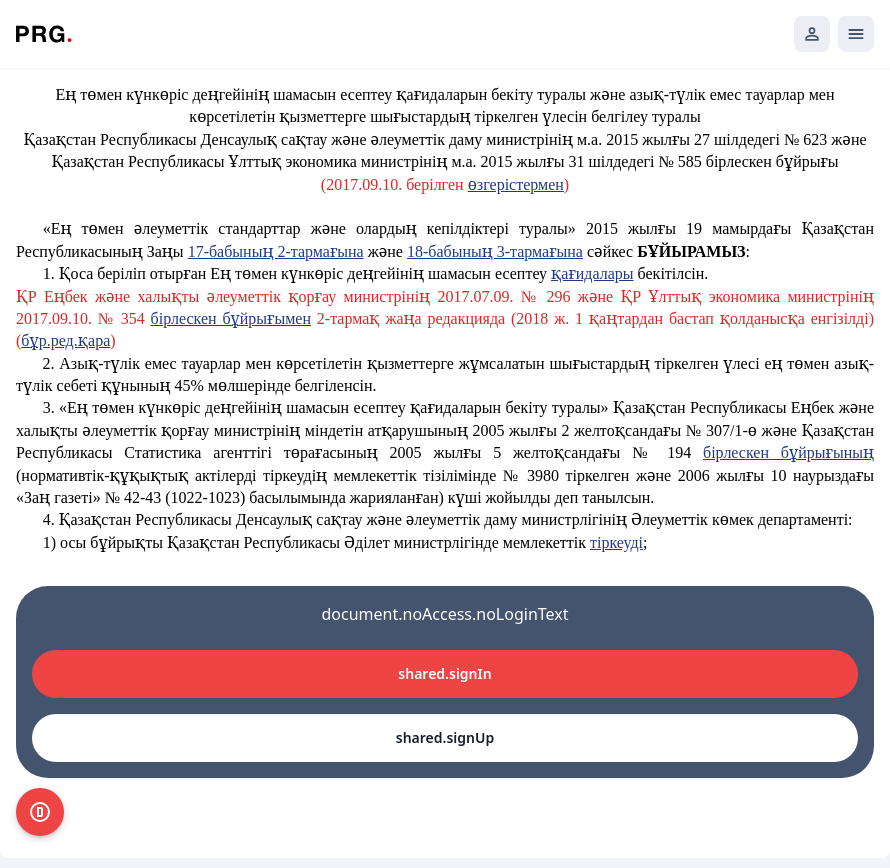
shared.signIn (444, 673)
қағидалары (592, 273)
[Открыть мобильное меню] (856, 34)
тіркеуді (616, 542)
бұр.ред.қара (65, 340)
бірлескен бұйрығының (788, 452)
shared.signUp (445, 737)
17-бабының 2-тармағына (276, 251)
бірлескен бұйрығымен (231, 318)
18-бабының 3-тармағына (495, 251)
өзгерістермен (516, 184)
